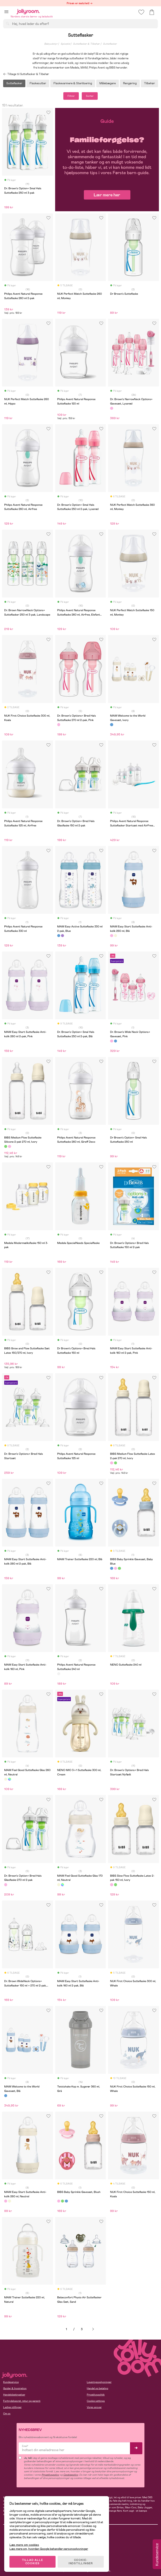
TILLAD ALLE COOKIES (32, 2561)
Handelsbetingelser (14, 2394)
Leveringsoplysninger (99, 2382)
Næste (93, 2329)
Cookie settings (96, 2401)
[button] (6, 11)
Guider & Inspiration (15, 2388)
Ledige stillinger (12, 2407)
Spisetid (65, 43)
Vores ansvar (94, 2407)
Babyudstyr (50, 43)
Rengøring (130, 83)
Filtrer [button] (71, 96)
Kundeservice (11, 2382)
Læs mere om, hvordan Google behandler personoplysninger (48, 2549)
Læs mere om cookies (24, 2545)
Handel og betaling (97, 2388)
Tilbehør (149, 83)
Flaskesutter (38, 83)
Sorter (89, 96)
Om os (6, 2413)
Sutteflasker (110, 43)
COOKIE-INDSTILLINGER (81, 2561)
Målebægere (107, 83)
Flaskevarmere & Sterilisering (72, 83)
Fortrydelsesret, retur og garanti (21, 2401)
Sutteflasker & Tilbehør (86, 43)
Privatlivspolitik (96, 2394)
